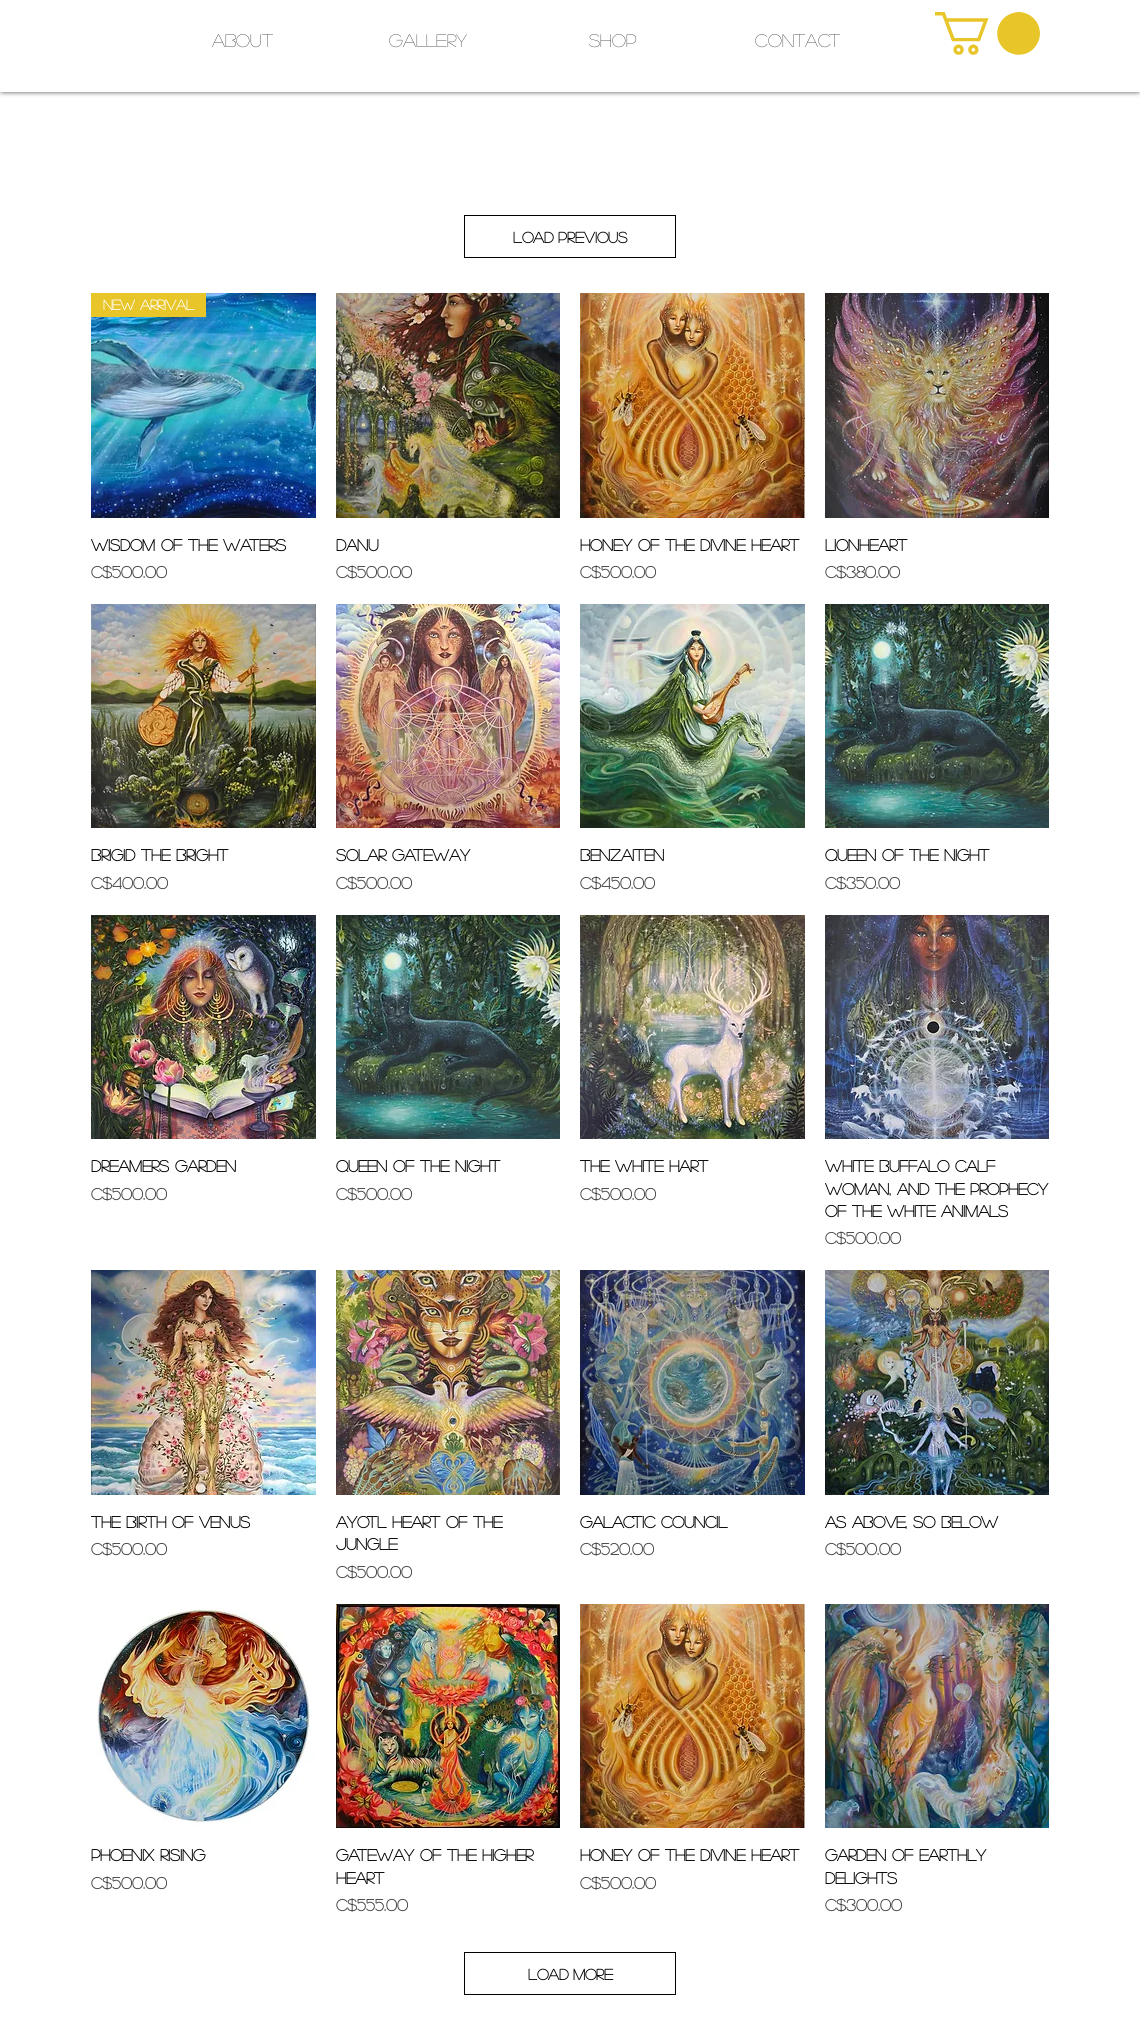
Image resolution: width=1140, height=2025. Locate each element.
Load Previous (570, 236)
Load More (570, 1973)
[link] (987, 33)
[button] (612, 40)
